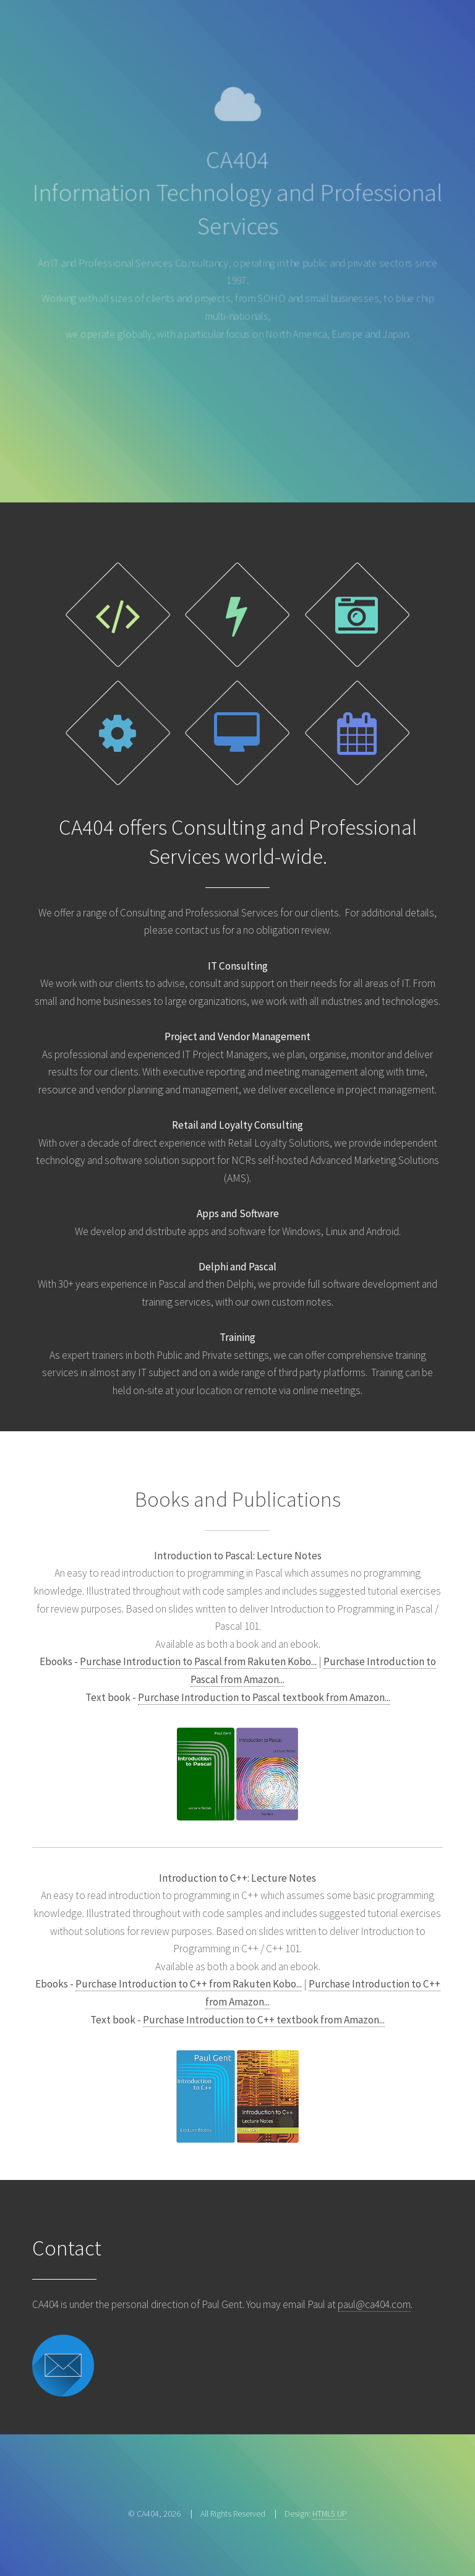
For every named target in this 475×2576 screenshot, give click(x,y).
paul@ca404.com (374, 2304)
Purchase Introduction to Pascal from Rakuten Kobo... (198, 1661)
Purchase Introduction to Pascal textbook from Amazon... (264, 1697)
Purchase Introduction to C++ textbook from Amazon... (264, 2020)
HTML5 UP (329, 2513)
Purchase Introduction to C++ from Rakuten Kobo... (188, 1984)
